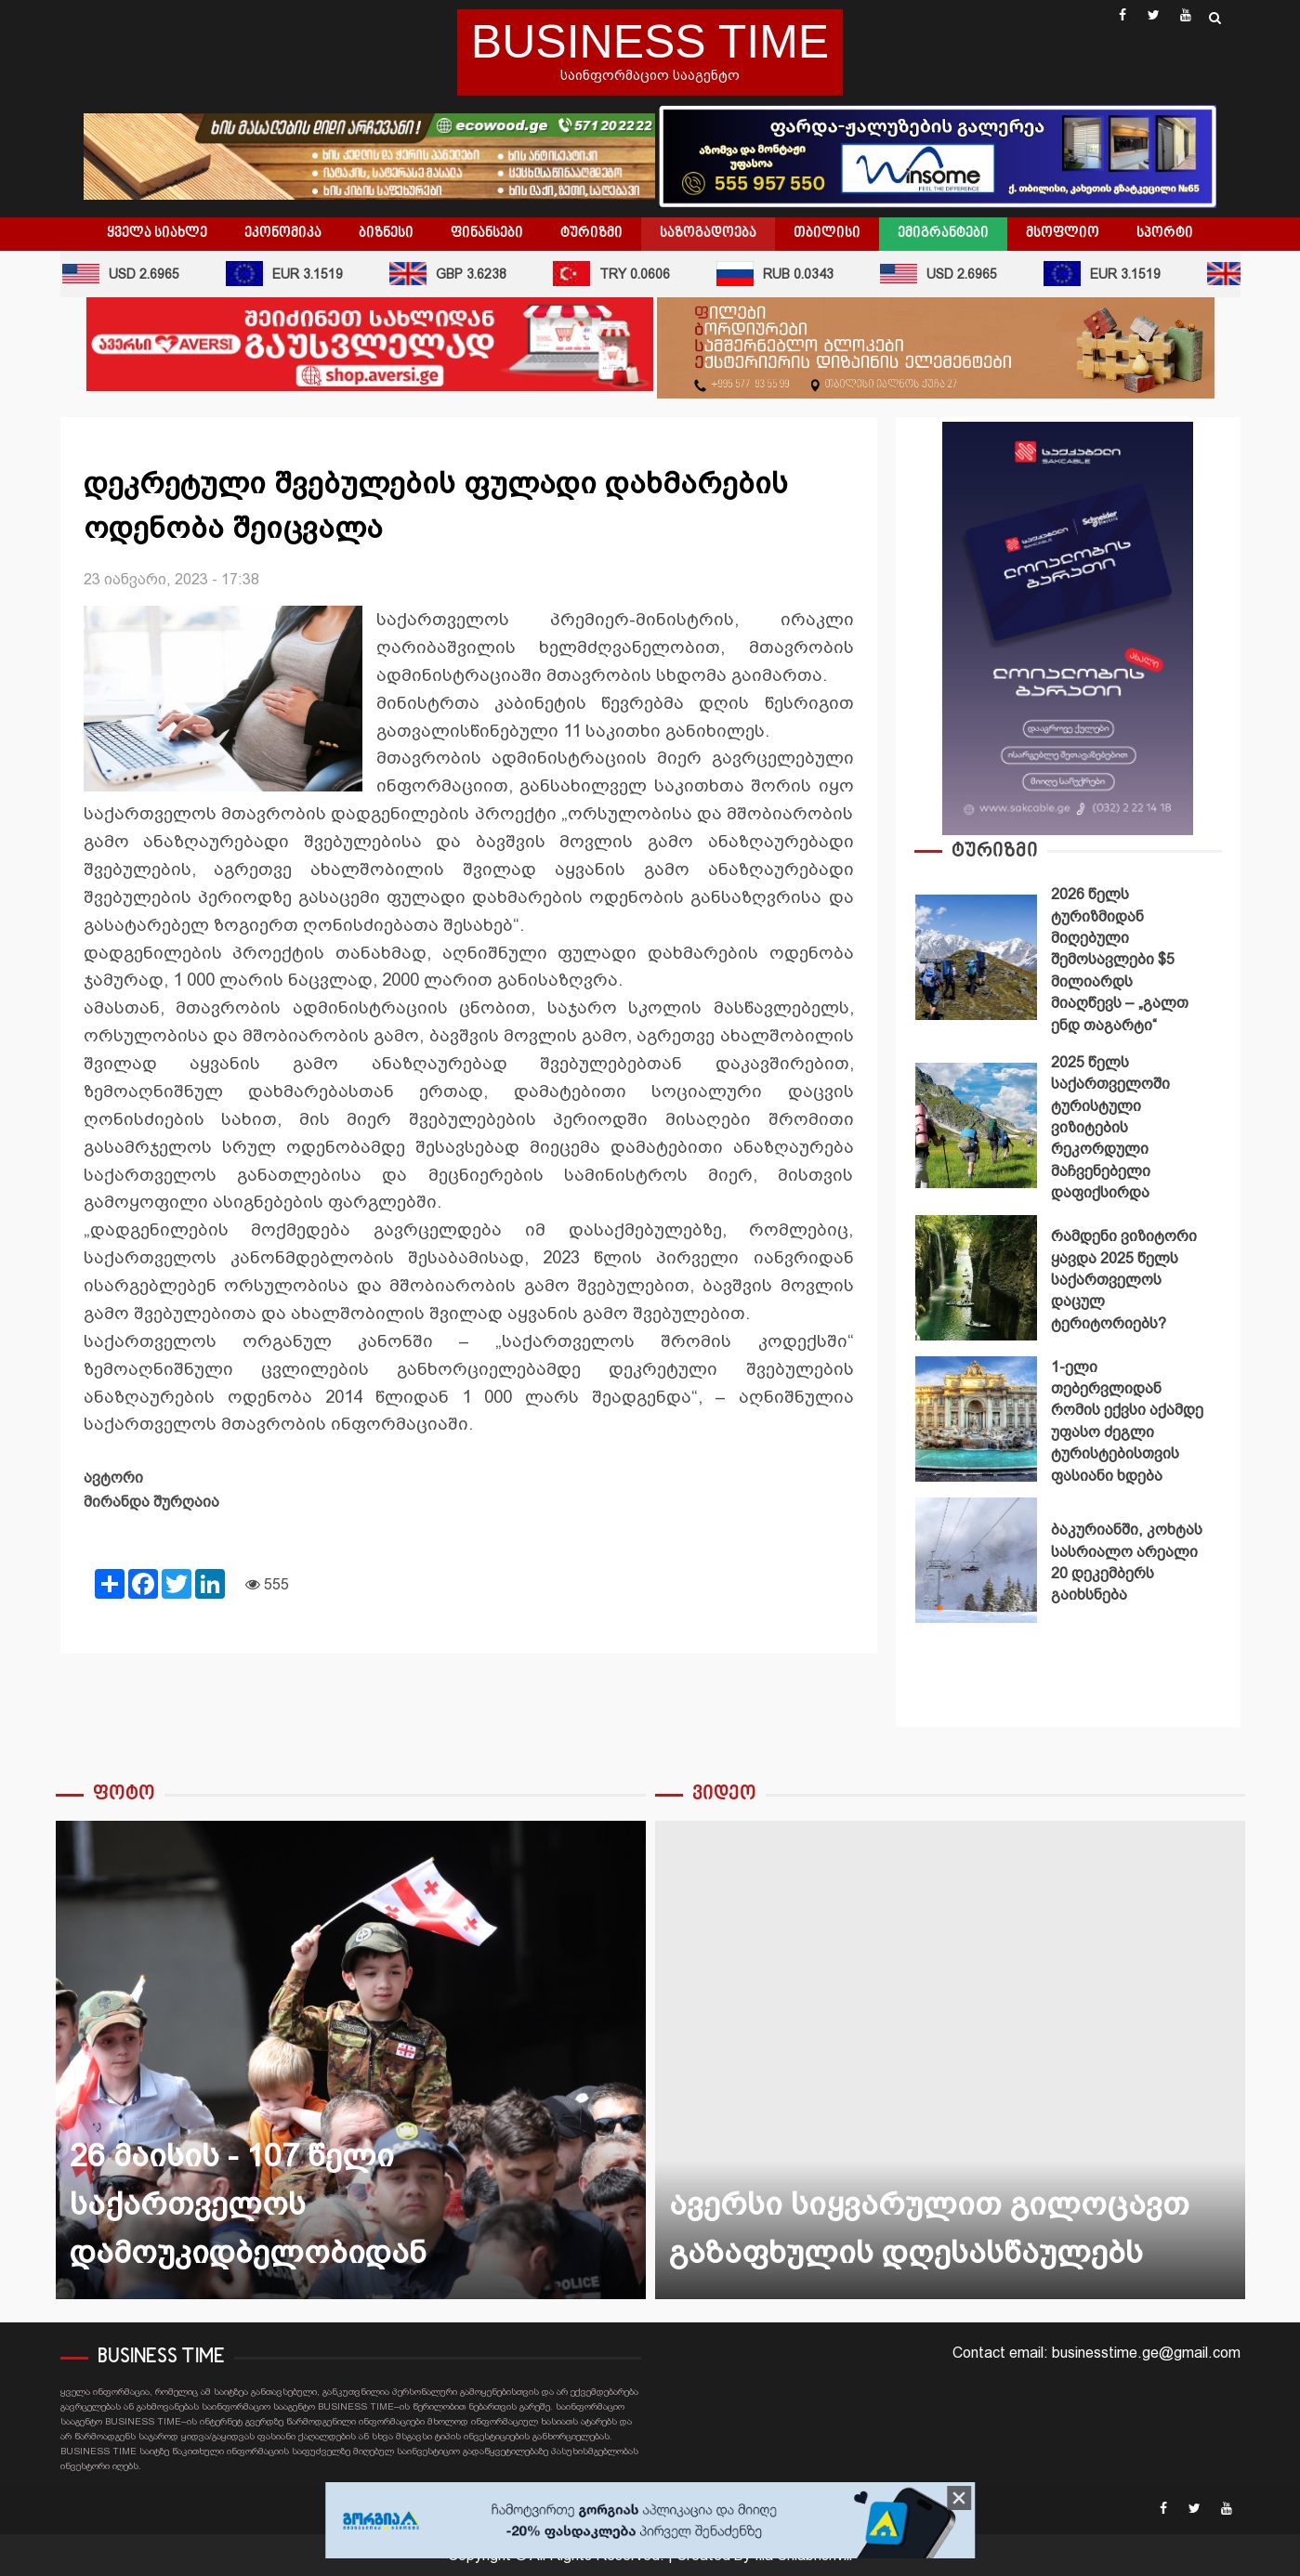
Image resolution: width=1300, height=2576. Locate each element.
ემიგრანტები (943, 233)
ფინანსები (487, 233)
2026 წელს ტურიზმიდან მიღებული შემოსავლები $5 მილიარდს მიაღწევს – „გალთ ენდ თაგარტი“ (976, 957)
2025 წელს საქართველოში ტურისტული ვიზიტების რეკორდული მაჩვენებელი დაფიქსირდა (976, 1125)
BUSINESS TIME (650, 42)
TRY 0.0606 (618, 273)
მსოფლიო (1062, 233)
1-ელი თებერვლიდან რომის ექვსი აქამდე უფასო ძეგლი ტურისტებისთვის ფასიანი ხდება (976, 1419)
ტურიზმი (591, 233)
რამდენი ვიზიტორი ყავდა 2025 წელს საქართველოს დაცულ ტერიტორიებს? (976, 1277)
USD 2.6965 (128, 273)
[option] (1068, 962)
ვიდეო (724, 1794)
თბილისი (827, 233)
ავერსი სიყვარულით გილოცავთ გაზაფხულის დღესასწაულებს (950, 2060)
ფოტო (124, 1794)
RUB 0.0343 (782, 273)
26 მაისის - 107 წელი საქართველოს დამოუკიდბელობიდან (351, 2060)
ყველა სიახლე (157, 233)
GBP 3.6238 (455, 273)
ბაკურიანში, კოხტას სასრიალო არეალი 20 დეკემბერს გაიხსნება (976, 1560)
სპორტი (1164, 233)
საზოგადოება (708, 233)
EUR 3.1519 (291, 273)
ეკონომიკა (283, 233)
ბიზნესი (386, 233)
